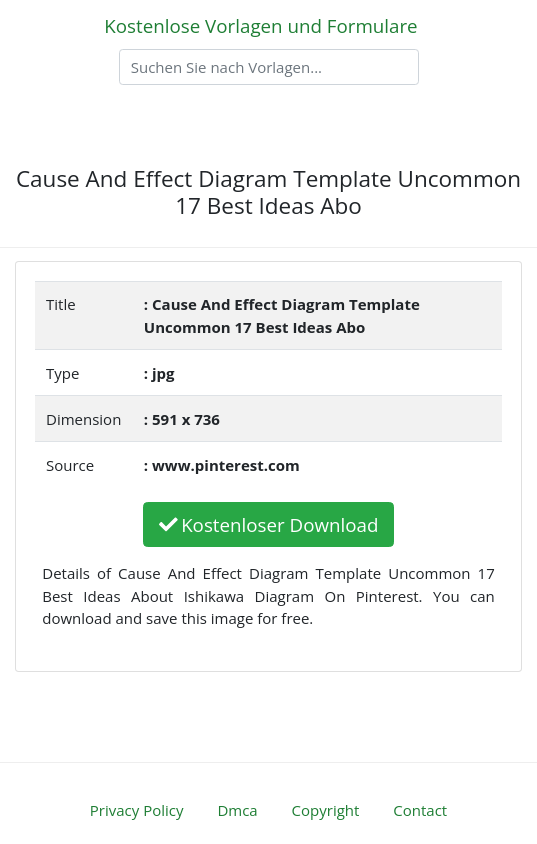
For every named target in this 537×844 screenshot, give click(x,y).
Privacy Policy (137, 810)
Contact (420, 810)
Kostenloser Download (269, 524)
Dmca (237, 810)
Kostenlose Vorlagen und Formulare (260, 25)
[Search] (269, 67)
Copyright (326, 810)
